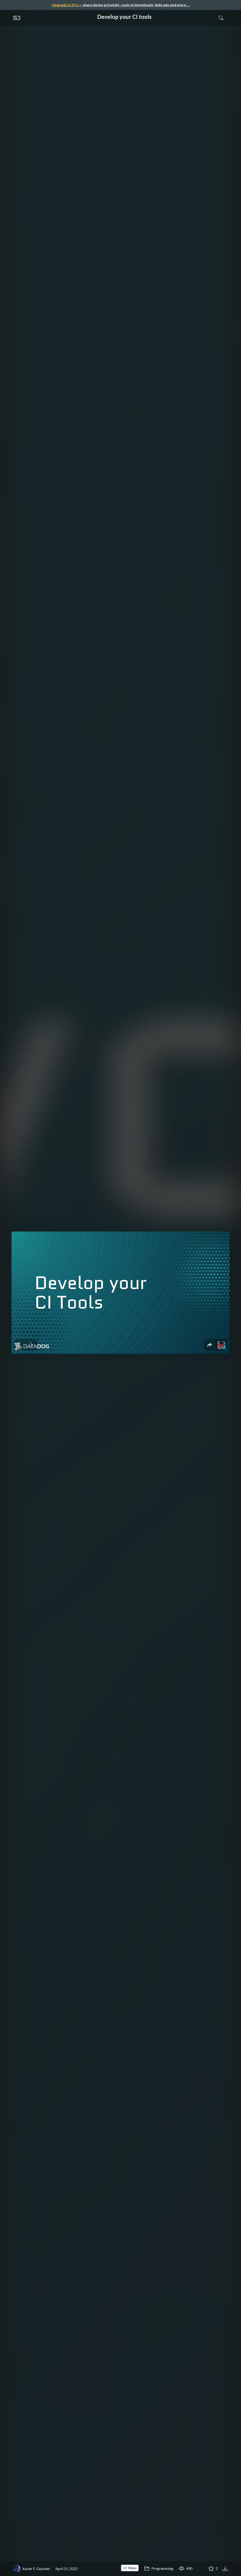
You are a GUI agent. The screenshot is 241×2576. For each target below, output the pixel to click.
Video (130, 2568)
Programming (158, 2568)
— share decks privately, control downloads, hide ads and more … (121, 5)
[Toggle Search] (221, 18)
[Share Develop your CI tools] (200, 2569)
